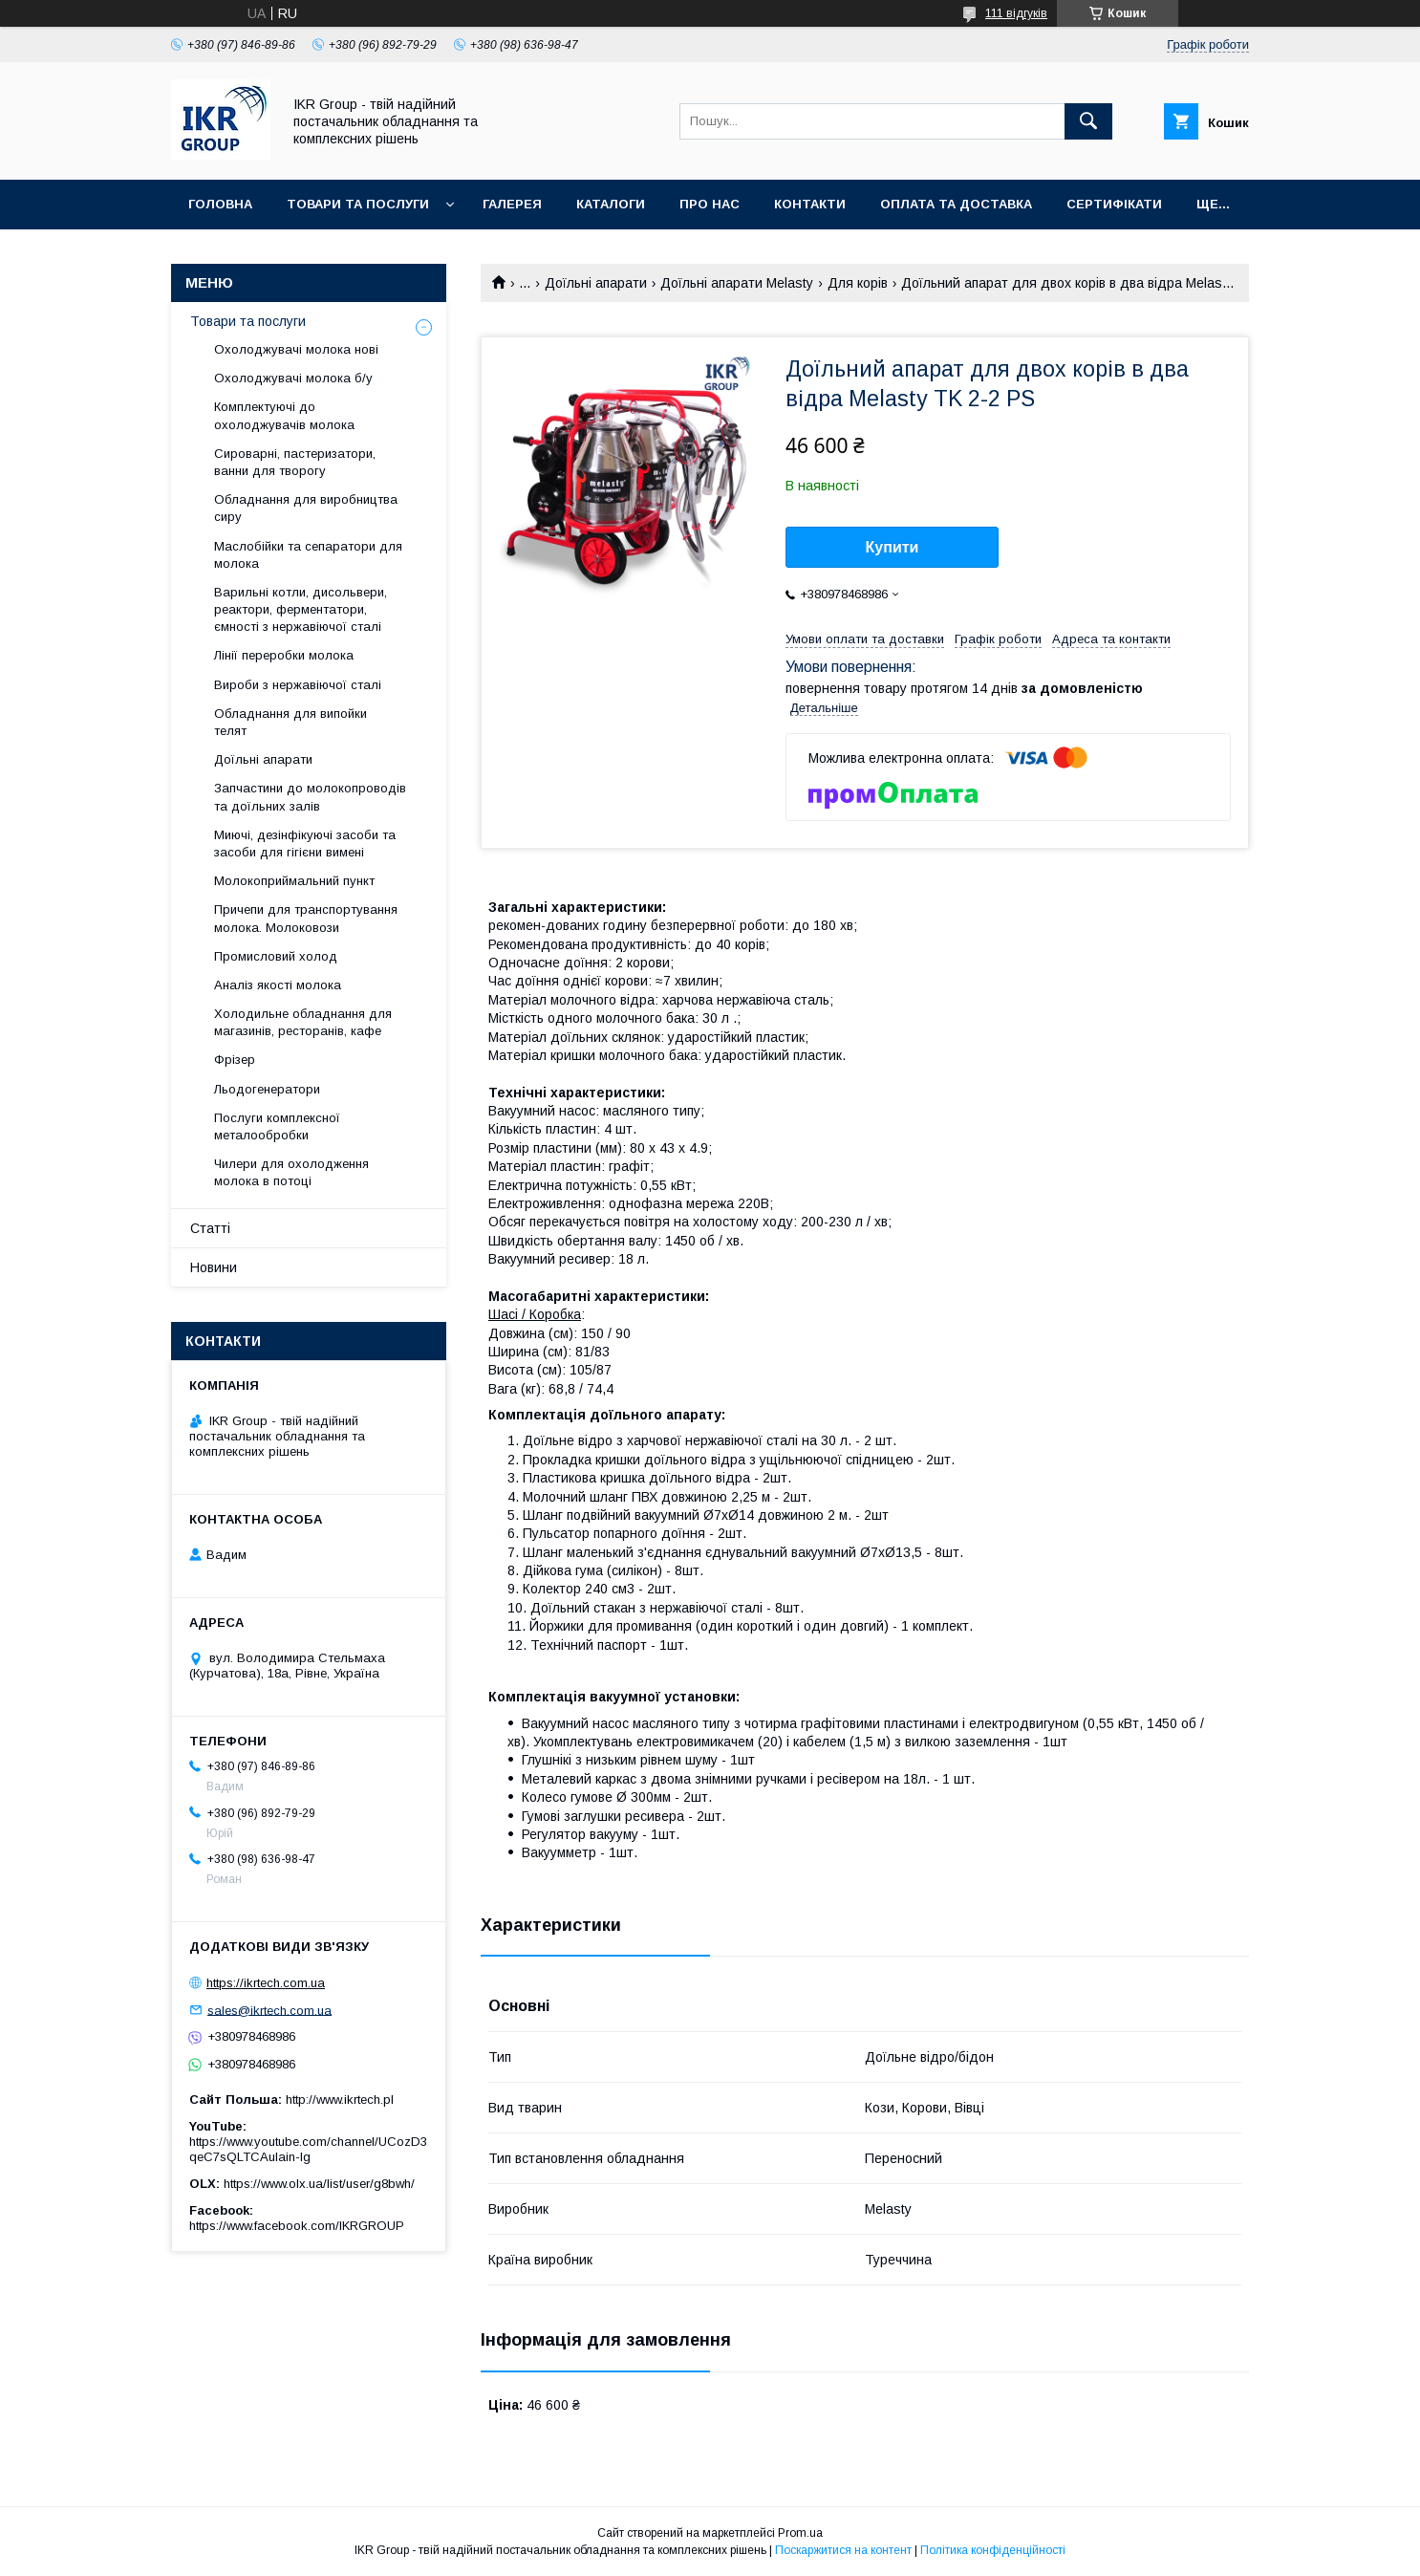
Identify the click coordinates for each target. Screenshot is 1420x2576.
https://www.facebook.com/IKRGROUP (296, 2226)
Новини (213, 1267)
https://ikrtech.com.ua (265, 1983)
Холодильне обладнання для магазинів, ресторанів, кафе (303, 1022)
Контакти (810, 204)
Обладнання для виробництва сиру (306, 508)
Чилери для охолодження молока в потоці (291, 1172)
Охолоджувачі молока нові (296, 349)
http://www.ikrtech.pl (340, 2099)
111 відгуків (1016, 13)
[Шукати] (1088, 121)
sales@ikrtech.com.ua (269, 2009)
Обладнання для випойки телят (290, 722)
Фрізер (234, 1059)
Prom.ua (800, 2533)
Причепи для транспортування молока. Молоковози (306, 918)
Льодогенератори (267, 1089)
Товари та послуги (358, 204)
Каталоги (610, 204)
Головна (220, 204)
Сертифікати (1114, 204)
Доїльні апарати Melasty (736, 283)
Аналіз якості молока (277, 985)
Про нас (709, 204)
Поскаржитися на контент (843, 2550)
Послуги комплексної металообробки (277, 1126)
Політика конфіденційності (992, 2550)
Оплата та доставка (956, 204)
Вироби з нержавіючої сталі (297, 685)
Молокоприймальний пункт (294, 881)
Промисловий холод (275, 956)
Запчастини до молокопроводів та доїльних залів (310, 796)
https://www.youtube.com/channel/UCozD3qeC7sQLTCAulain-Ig (308, 2149)
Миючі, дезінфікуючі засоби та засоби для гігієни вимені (305, 843)
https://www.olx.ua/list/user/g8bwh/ (319, 2183)
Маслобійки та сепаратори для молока (308, 555)
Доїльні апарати (596, 283)
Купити (892, 547)
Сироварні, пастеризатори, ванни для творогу (295, 462)
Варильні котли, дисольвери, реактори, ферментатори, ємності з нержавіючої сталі (300, 609)
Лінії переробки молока (284, 655)
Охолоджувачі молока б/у (293, 378)
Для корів (858, 283)
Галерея (512, 204)
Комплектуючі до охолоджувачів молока (284, 415)
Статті (210, 1228)
